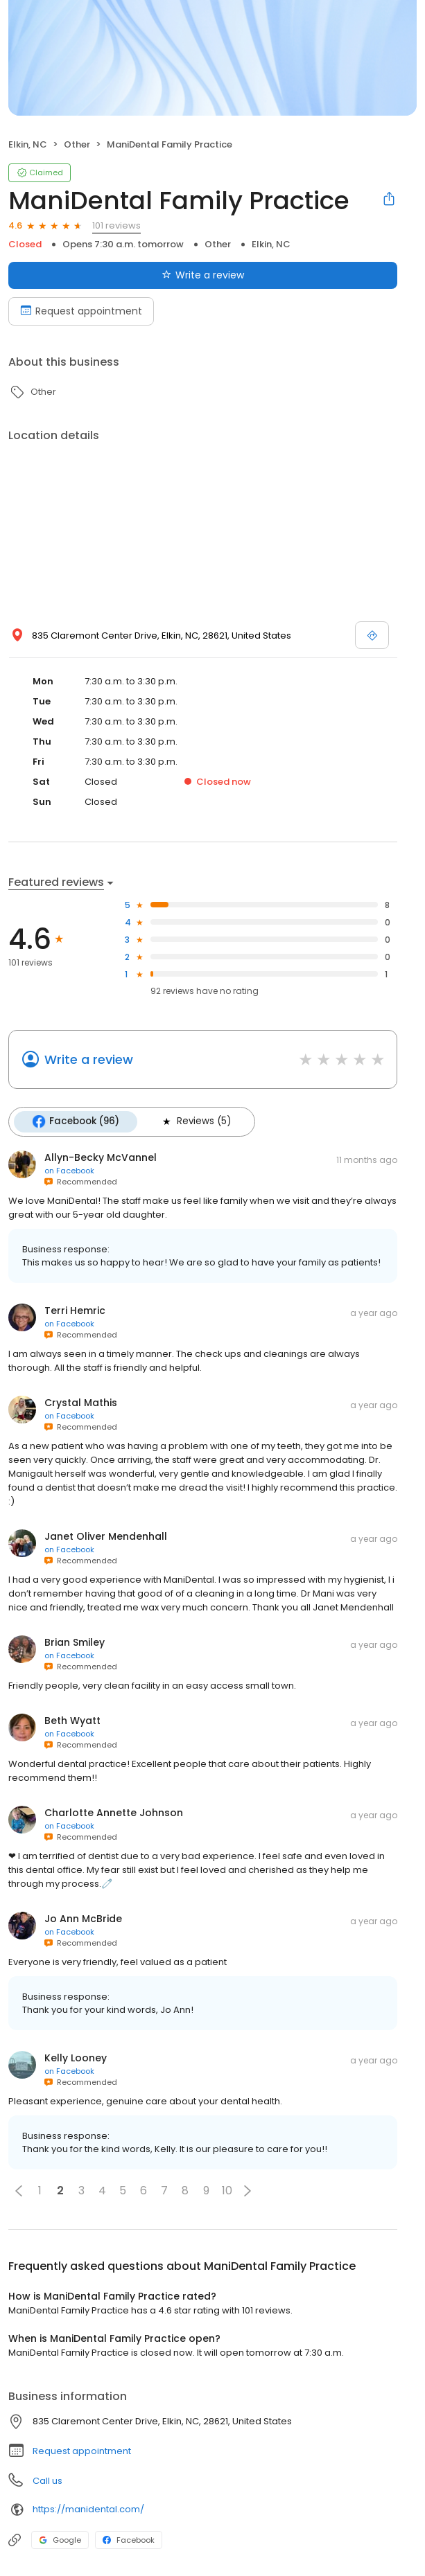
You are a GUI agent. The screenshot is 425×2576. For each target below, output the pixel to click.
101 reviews (116, 225)
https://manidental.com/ (88, 2508)
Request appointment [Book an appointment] (81, 311)
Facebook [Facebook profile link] (129, 2539)
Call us (47, 2480)
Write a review (88, 1059)
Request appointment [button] (82, 2450)
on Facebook (69, 1169)
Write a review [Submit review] (203, 275)
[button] (18, 2190)
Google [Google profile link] (60, 2539)
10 (227, 2190)
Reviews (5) (194, 1121)
